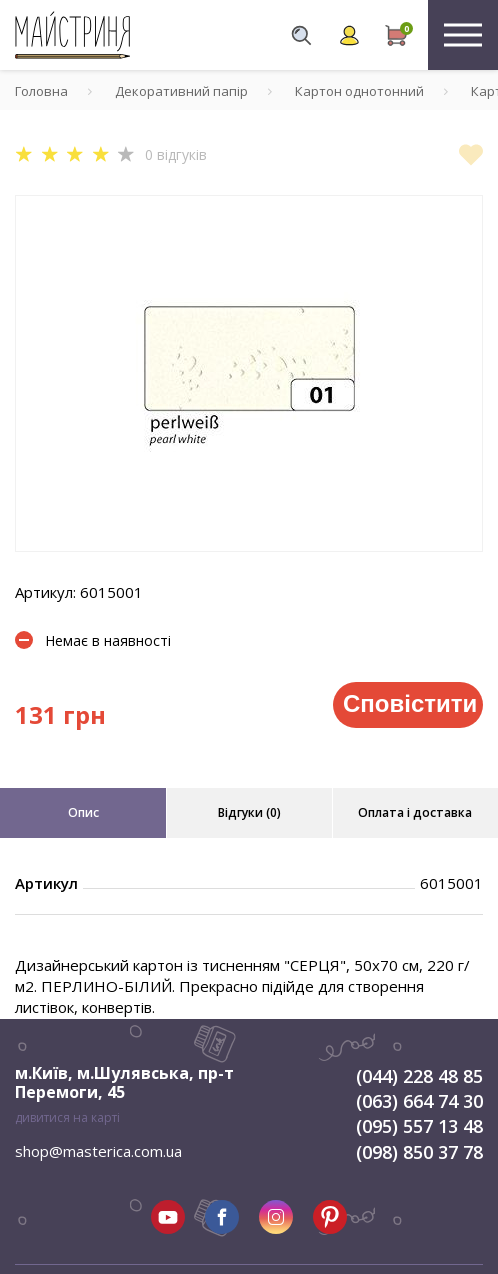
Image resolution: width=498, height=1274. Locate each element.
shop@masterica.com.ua (98, 1151)
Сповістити (410, 703)
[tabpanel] (249, 373)
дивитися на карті (67, 1117)
